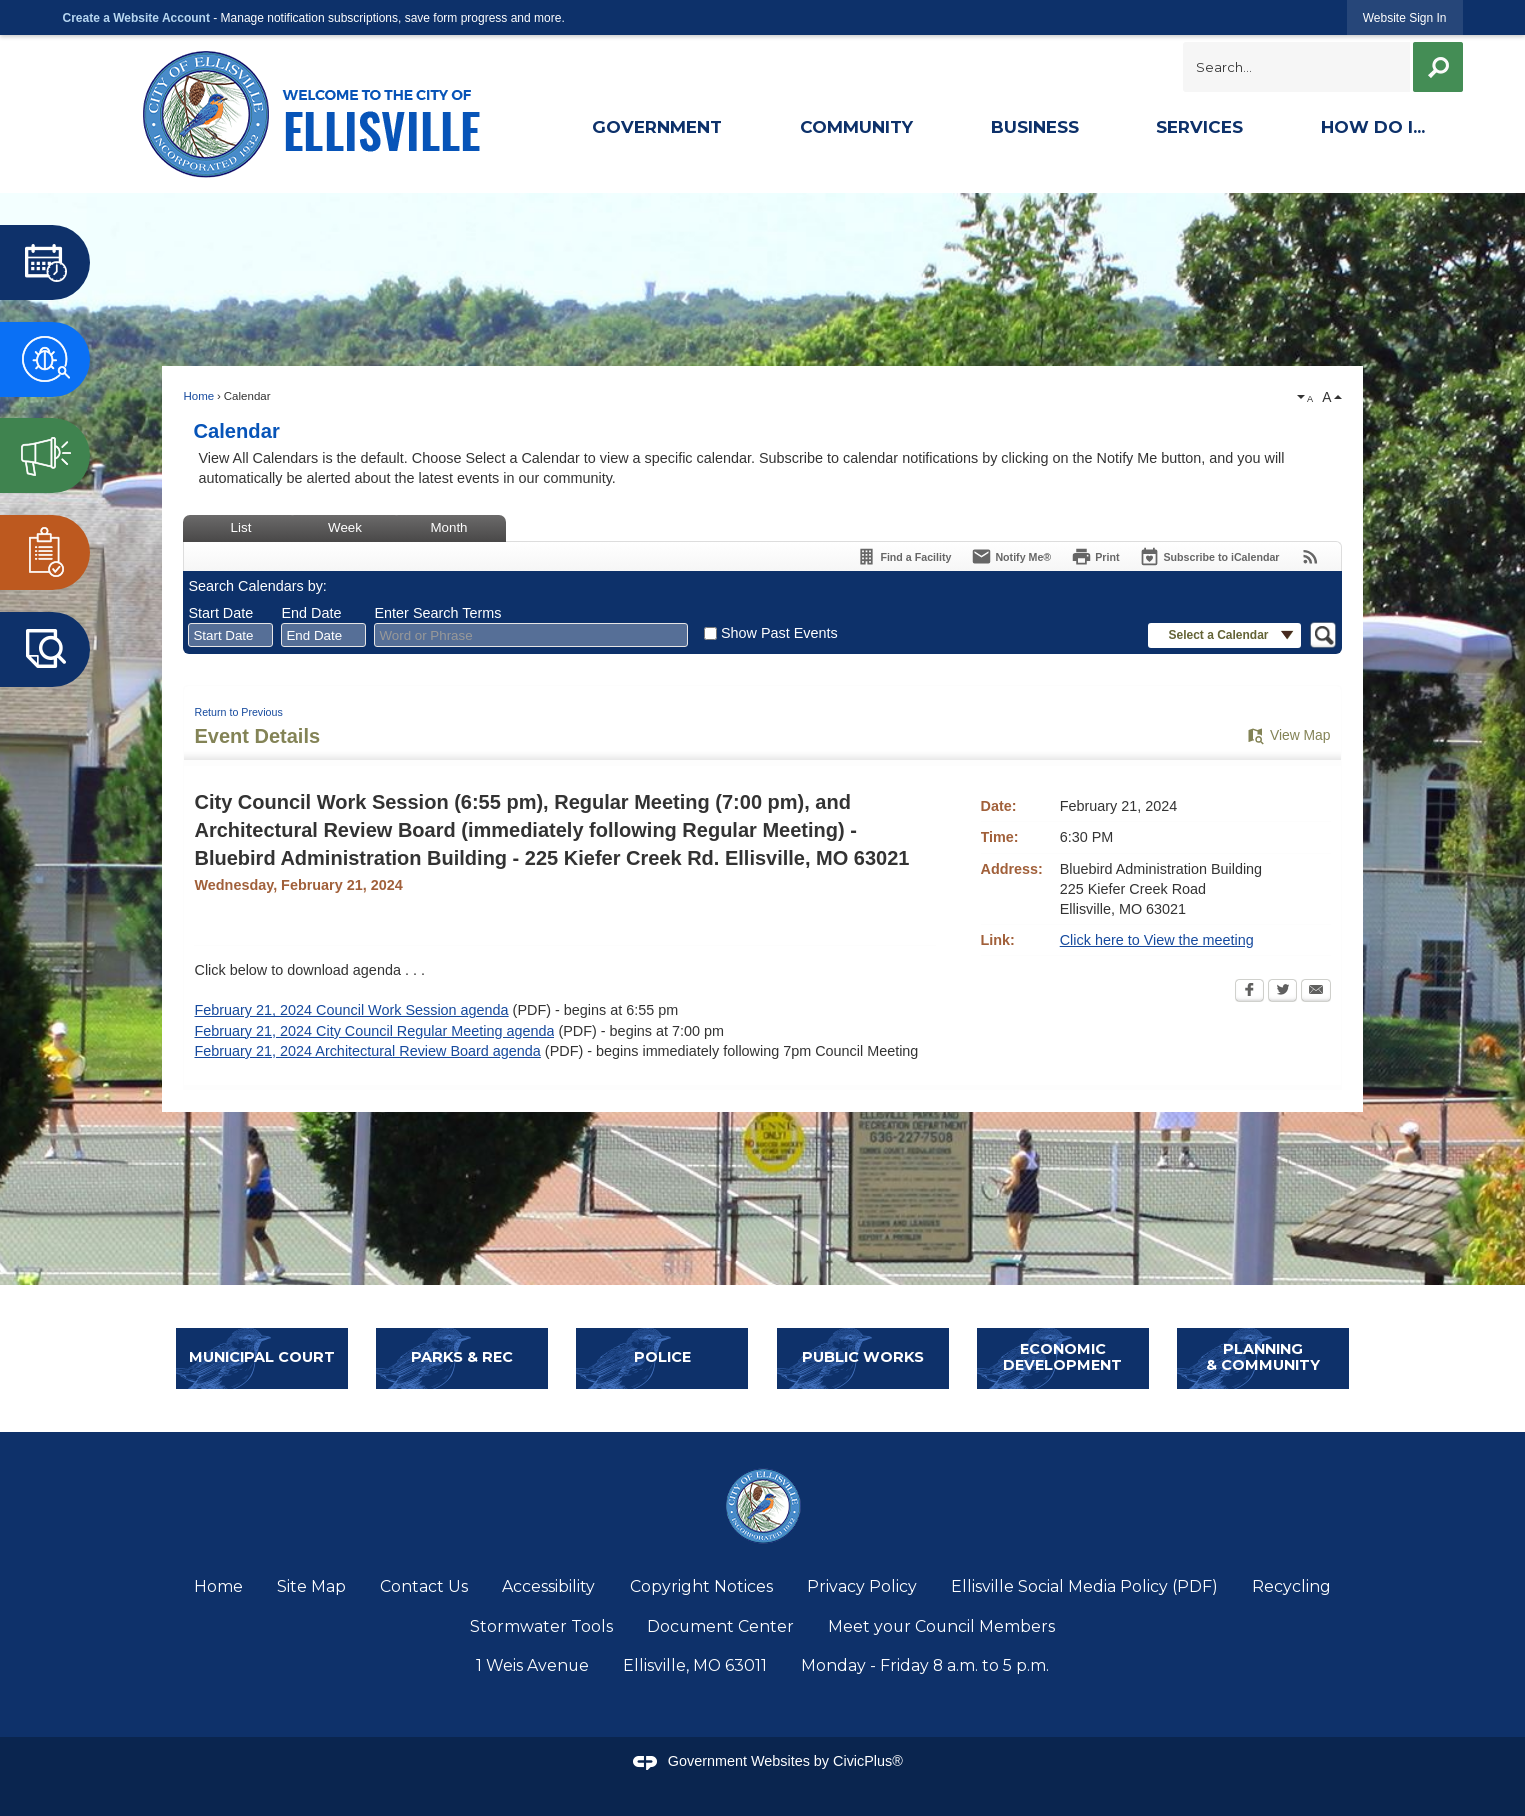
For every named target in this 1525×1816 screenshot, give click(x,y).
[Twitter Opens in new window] (1282, 992)
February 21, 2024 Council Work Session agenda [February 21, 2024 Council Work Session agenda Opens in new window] (351, 1010)
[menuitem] (656, 130)
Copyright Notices (701, 1586)
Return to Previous (238, 712)
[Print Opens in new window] (1095, 556)
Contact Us (424, 1586)
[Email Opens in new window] (1316, 992)
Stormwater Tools (541, 1626)
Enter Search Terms (437, 613)
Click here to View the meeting (1157, 940)
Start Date (220, 613)
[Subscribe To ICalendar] (1209, 556)
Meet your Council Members (941, 1626)
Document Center (720, 1626)
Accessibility (548, 1586)
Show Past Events (779, 633)
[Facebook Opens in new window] (1249, 992)
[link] (1405, 17)
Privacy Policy (862, 1586)
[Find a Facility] (903, 556)
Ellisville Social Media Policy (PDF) (1084, 1586)
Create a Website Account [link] (136, 18)
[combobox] (230, 635)
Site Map (311, 1586)
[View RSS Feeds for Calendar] (1310, 556)
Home (198, 396)
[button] (1436, 67)
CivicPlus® (868, 1761)
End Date (311, 613)
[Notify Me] (1011, 556)
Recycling (1291, 1586)
